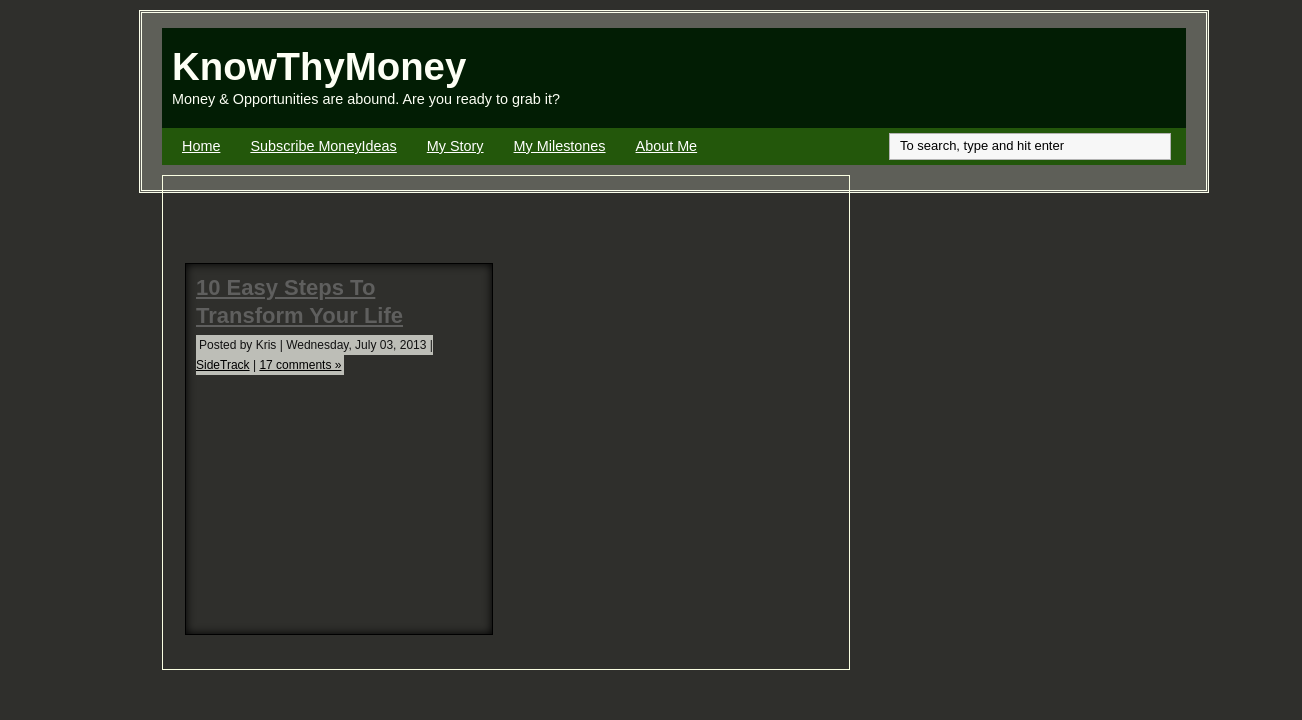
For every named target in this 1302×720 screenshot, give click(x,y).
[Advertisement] (952, 78)
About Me (667, 146)
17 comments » (300, 365)
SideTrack (223, 365)
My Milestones (560, 146)
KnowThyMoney (319, 66)
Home (201, 146)
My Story (455, 146)
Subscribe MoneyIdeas (323, 146)
